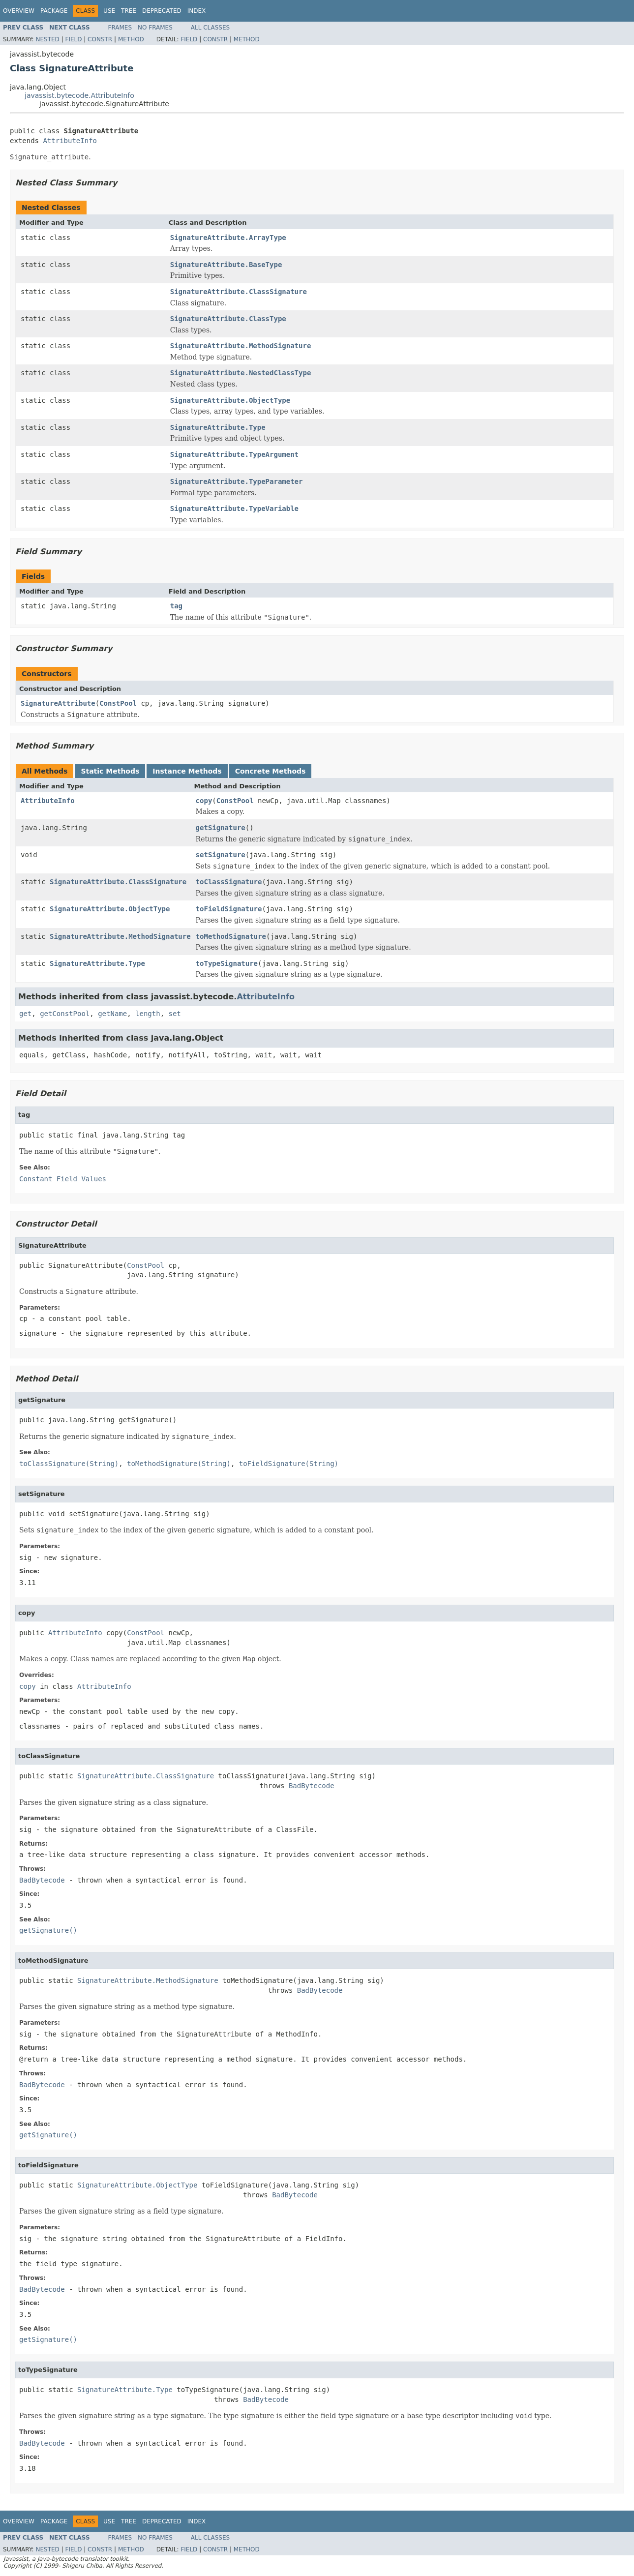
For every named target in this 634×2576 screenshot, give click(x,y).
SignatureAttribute (58, 703)
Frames (120, 27)
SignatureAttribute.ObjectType (230, 400)
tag (176, 606)
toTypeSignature (227, 963)
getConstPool (65, 1014)
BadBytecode (311, 1786)
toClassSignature (229, 882)
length (147, 1014)
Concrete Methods (270, 771)
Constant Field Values (62, 1179)
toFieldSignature (229, 909)
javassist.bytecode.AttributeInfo (79, 95)
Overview (18, 10)
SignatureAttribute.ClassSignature (238, 292)
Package (53, 10)
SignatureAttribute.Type (218, 427)
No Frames (155, 27)
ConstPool (118, 703)
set (174, 1014)
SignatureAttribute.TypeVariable (234, 508)
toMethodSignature (231, 936)
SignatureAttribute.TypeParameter (236, 481)
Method (131, 39)
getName (112, 1014)
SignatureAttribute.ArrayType (228, 237)
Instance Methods (186, 771)
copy (204, 801)
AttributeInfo (70, 141)
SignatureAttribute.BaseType (226, 265)
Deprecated (161, 10)
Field (73, 39)
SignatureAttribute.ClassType (228, 319)
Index (196, 10)
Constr (100, 39)
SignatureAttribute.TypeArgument (234, 454)
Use (109, 10)
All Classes (210, 27)
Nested (47, 39)
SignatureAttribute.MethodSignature (240, 346)
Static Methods (110, 771)
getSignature (220, 828)
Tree (128, 10)
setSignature (220, 855)
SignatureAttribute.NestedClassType (240, 373)
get (25, 1014)
